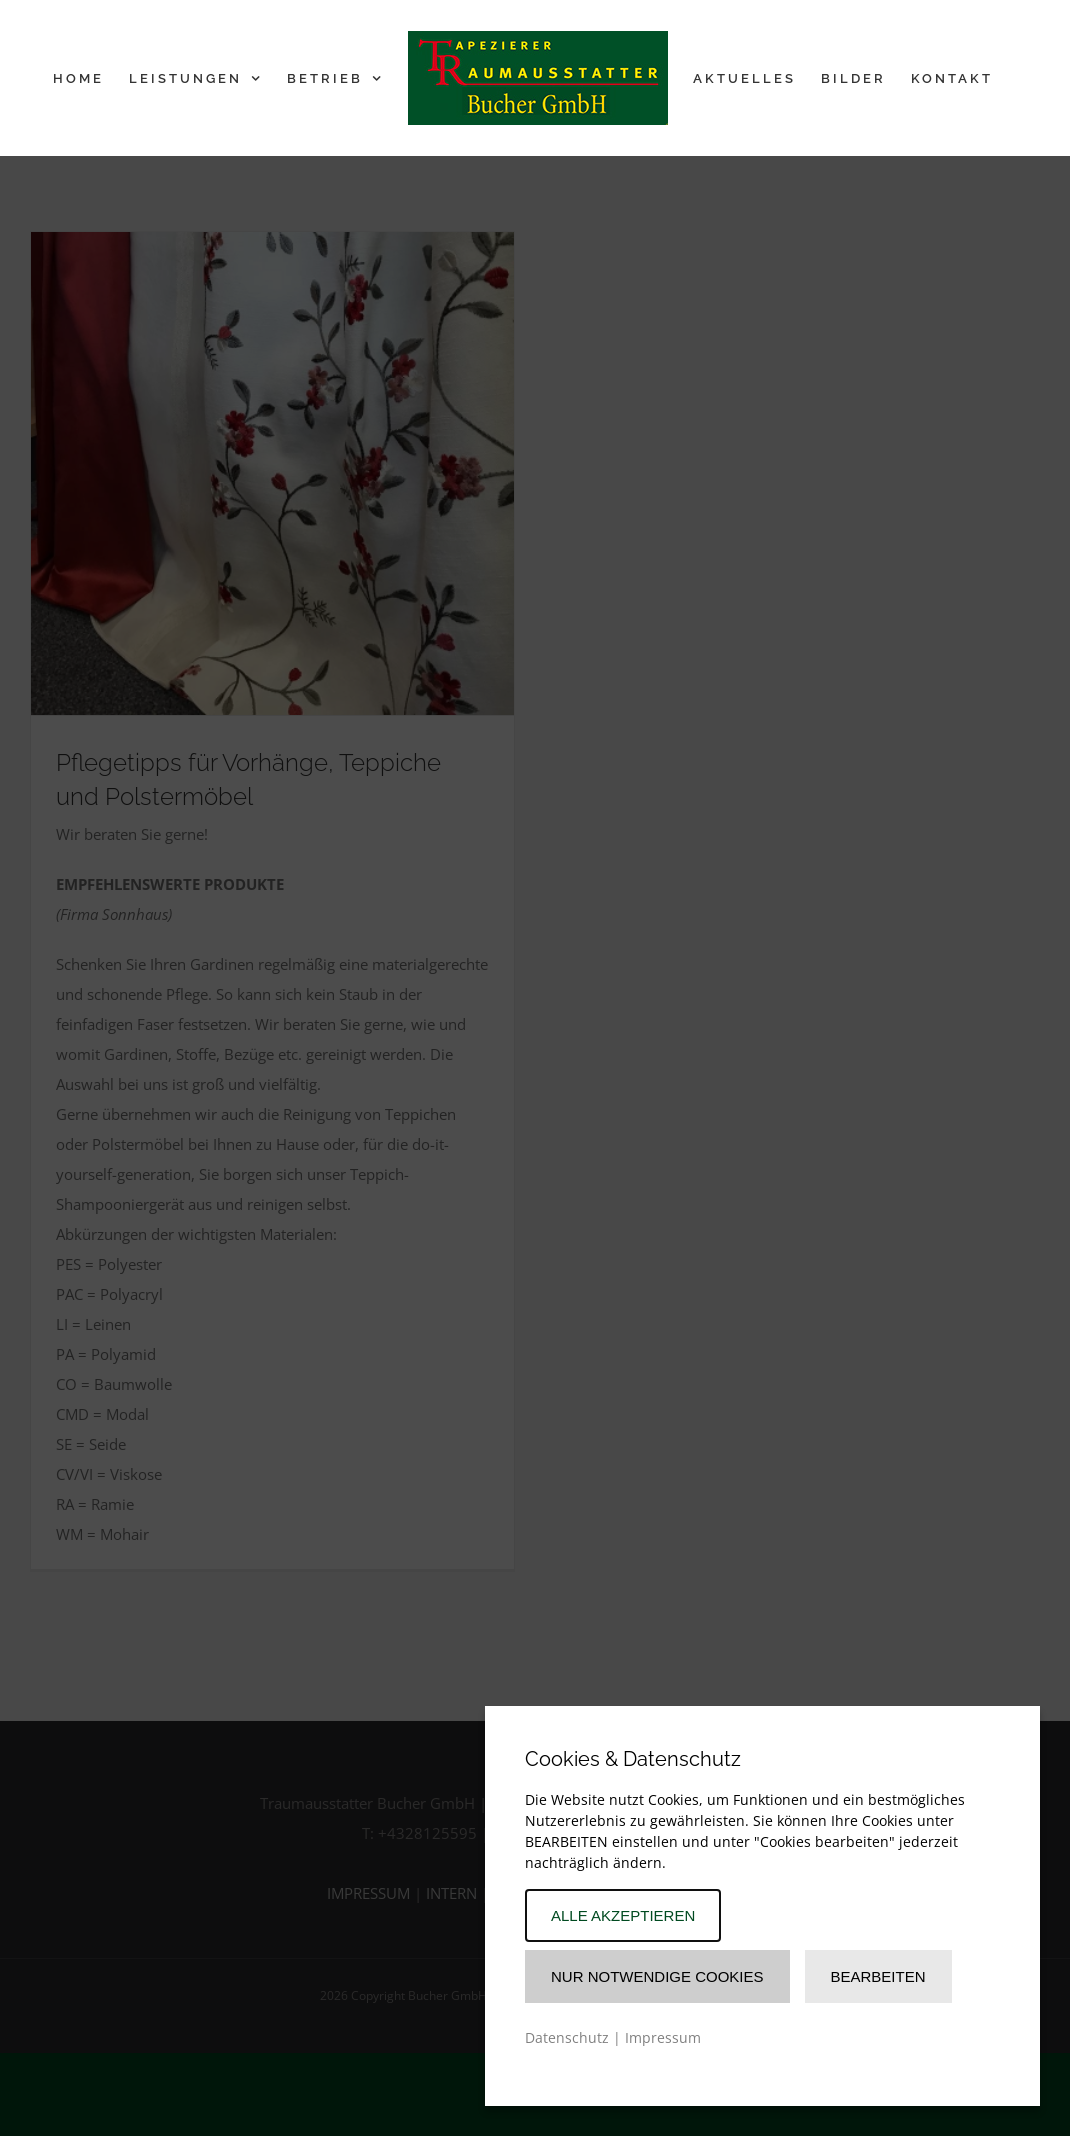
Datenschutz (567, 2037)
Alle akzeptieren (623, 1915)
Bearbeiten (878, 1976)
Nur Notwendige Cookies (657, 1976)
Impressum (663, 2037)
